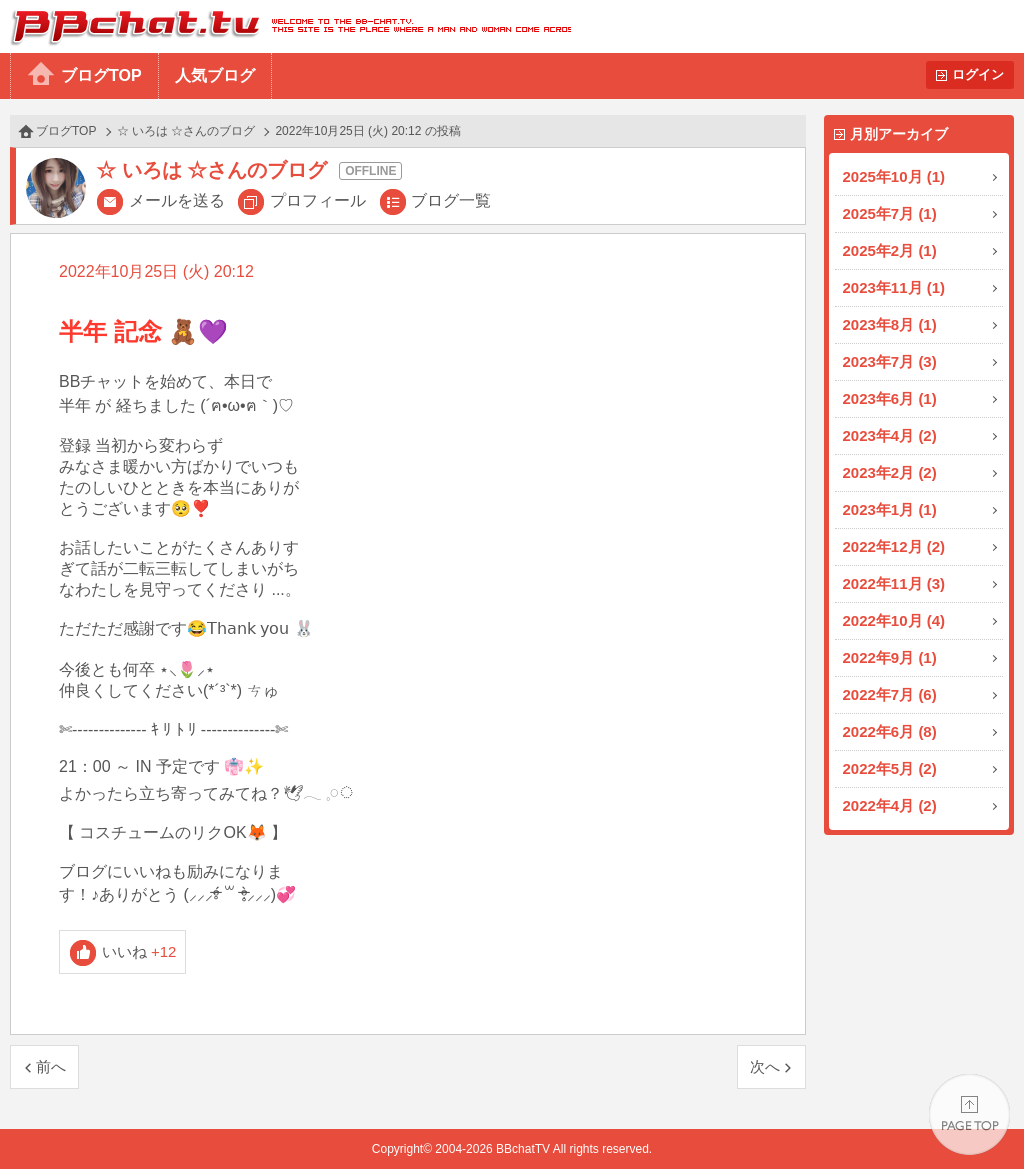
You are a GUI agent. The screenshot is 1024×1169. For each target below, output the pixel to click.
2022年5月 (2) (890, 768)
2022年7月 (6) (890, 694)
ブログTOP (101, 75)
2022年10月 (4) (894, 620)
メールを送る (177, 200)
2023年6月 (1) (890, 398)
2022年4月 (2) (890, 805)
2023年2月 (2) (890, 472)
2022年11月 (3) (894, 583)
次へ (765, 1066)
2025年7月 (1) (890, 213)
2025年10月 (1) (894, 176)
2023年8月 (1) (890, 324)
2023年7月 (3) (890, 361)
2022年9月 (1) (890, 657)
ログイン (978, 74)
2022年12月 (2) (894, 546)
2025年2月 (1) (890, 250)
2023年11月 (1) (894, 287)
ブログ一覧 (451, 200)
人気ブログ (215, 75)
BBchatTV (285, 26)
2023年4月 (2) (890, 435)
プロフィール (318, 200)
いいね (139, 951)
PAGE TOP (969, 1114)
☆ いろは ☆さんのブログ (186, 131)
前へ (51, 1066)
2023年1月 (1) (890, 509)
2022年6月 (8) (890, 731)
